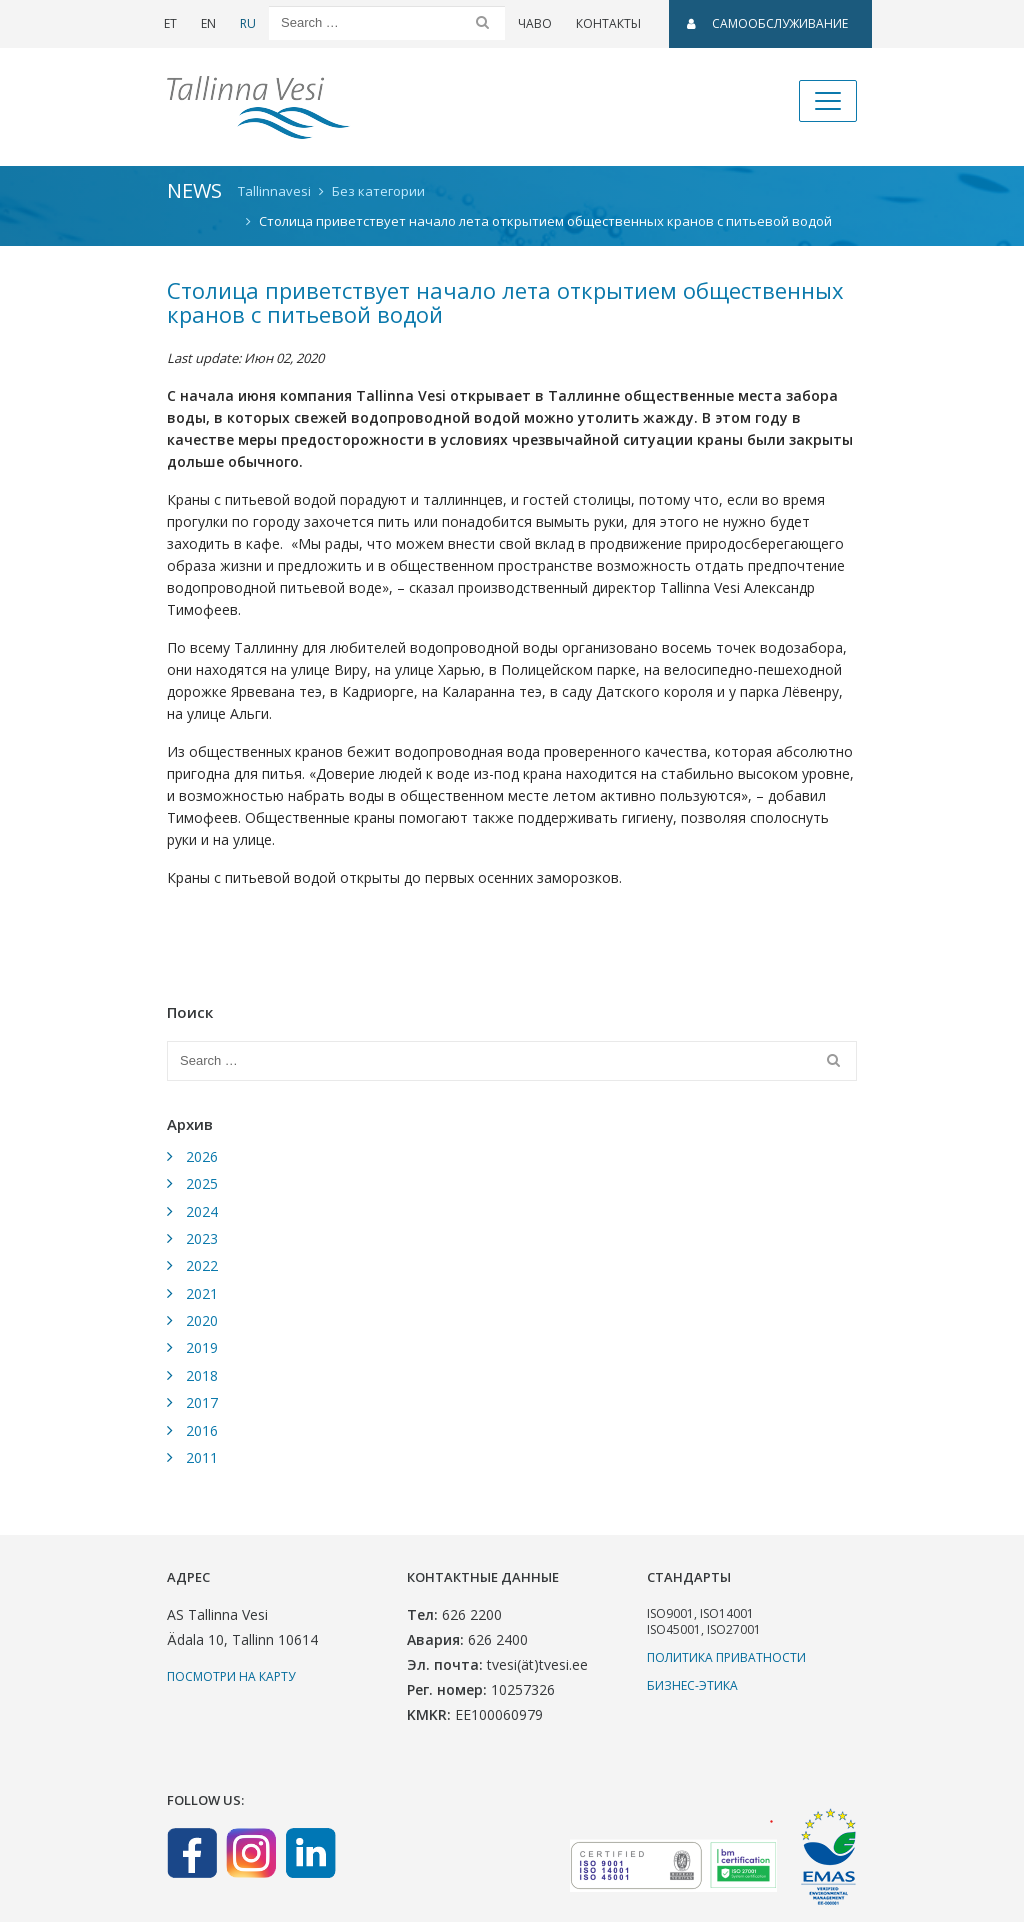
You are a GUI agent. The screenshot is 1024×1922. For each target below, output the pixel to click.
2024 (202, 1211)
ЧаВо (535, 23)
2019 (202, 1347)
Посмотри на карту (231, 1676)
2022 (202, 1265)
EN (208, 23)
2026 (202, 1156)
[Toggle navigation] (828, 101)
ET (170, 23)
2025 (202, 1183)
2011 (202, 1457)
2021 (202, 1293)
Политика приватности (726, 1657)
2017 (202, 1402)
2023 (202, 1238)
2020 (202, 1320)
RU (248, 23)
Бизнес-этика (692, 1685)
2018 (202, 1375)
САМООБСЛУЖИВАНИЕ (767, 23)
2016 (202, 1430)
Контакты (608, 23)
